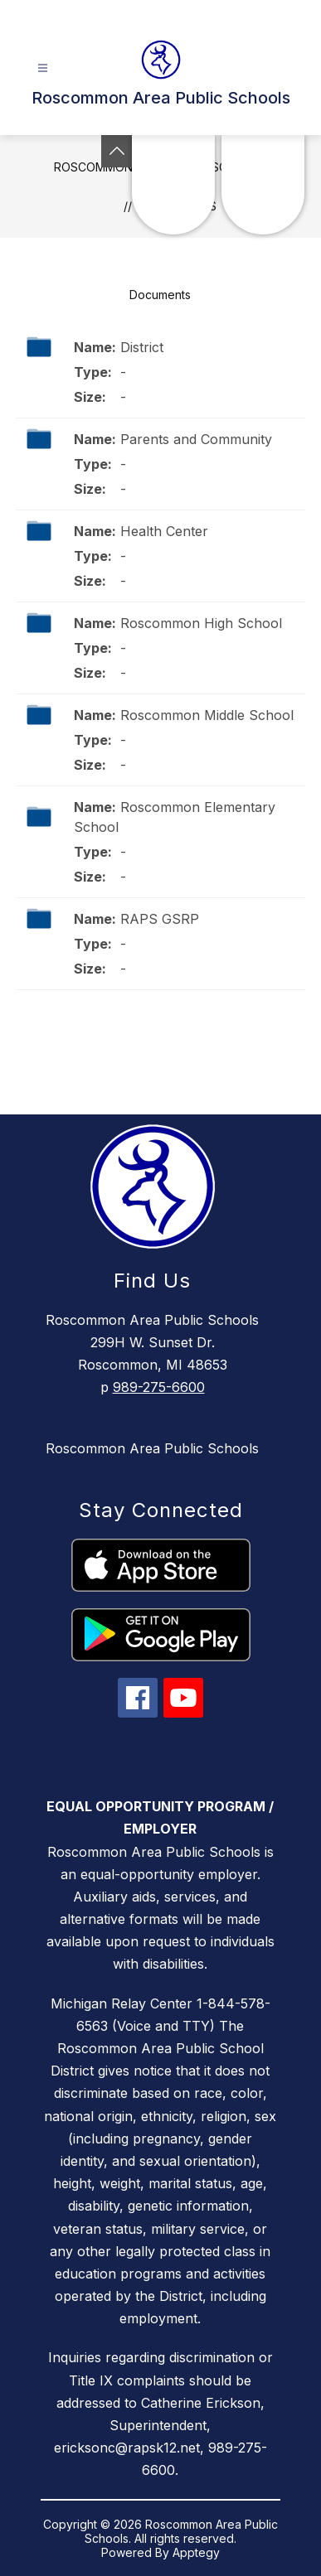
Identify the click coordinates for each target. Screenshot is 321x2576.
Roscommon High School (201, 623)
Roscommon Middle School (207, 715)
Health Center (164, 531)
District (141, 347)
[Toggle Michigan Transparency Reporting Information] (117, 151)
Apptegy (196, 2552)
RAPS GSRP (159, 919)
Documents (160, 295)
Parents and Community (196, 439)
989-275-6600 (159, 1387)
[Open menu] (42, 68)
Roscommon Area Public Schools (152, 1448)
